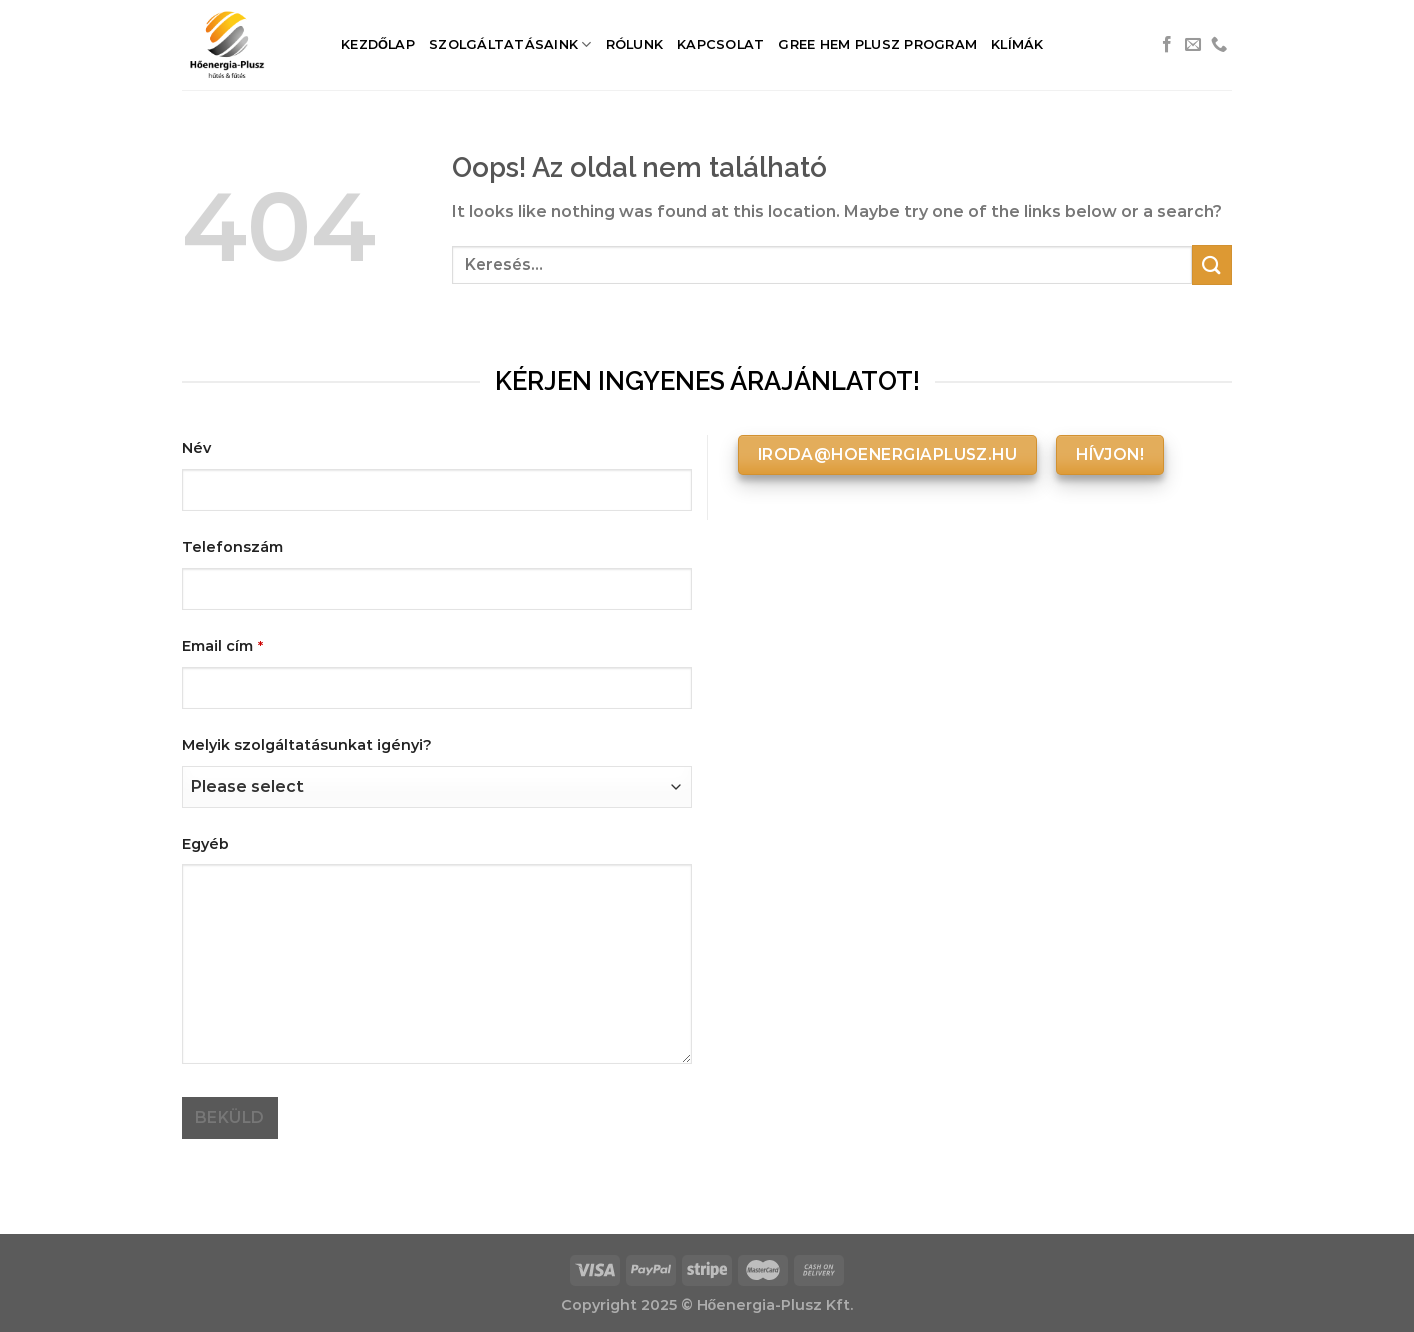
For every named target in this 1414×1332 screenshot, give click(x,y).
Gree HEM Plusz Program (877, 44)
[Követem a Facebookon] (1167, 45)
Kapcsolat (720, 44)
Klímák (1017, 44)
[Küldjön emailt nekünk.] (1193, 45)
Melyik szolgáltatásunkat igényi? (307, 745)
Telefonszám (232, 547)
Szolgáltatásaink (510, 44)
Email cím (222, 646)
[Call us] (1219, 45)
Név (196, 448)
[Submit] (1212, 264)
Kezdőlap (378, 44)
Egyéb (205, 844)
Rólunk (635, 44)
